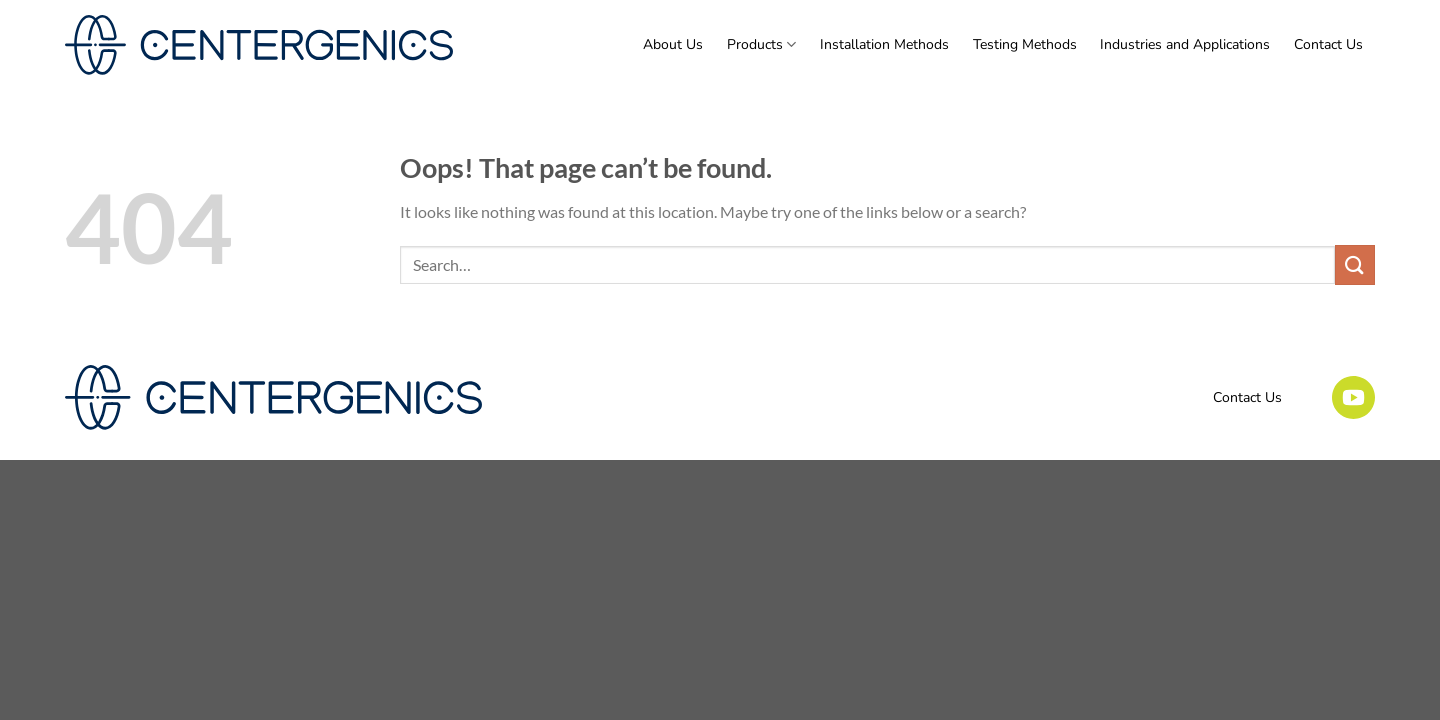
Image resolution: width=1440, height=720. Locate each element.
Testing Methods (1025, 44)
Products (761, 45)
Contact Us (1328, 44)
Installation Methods (884, 44)
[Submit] (1355, 264)
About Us (673, 44)
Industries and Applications (1185, 44)
